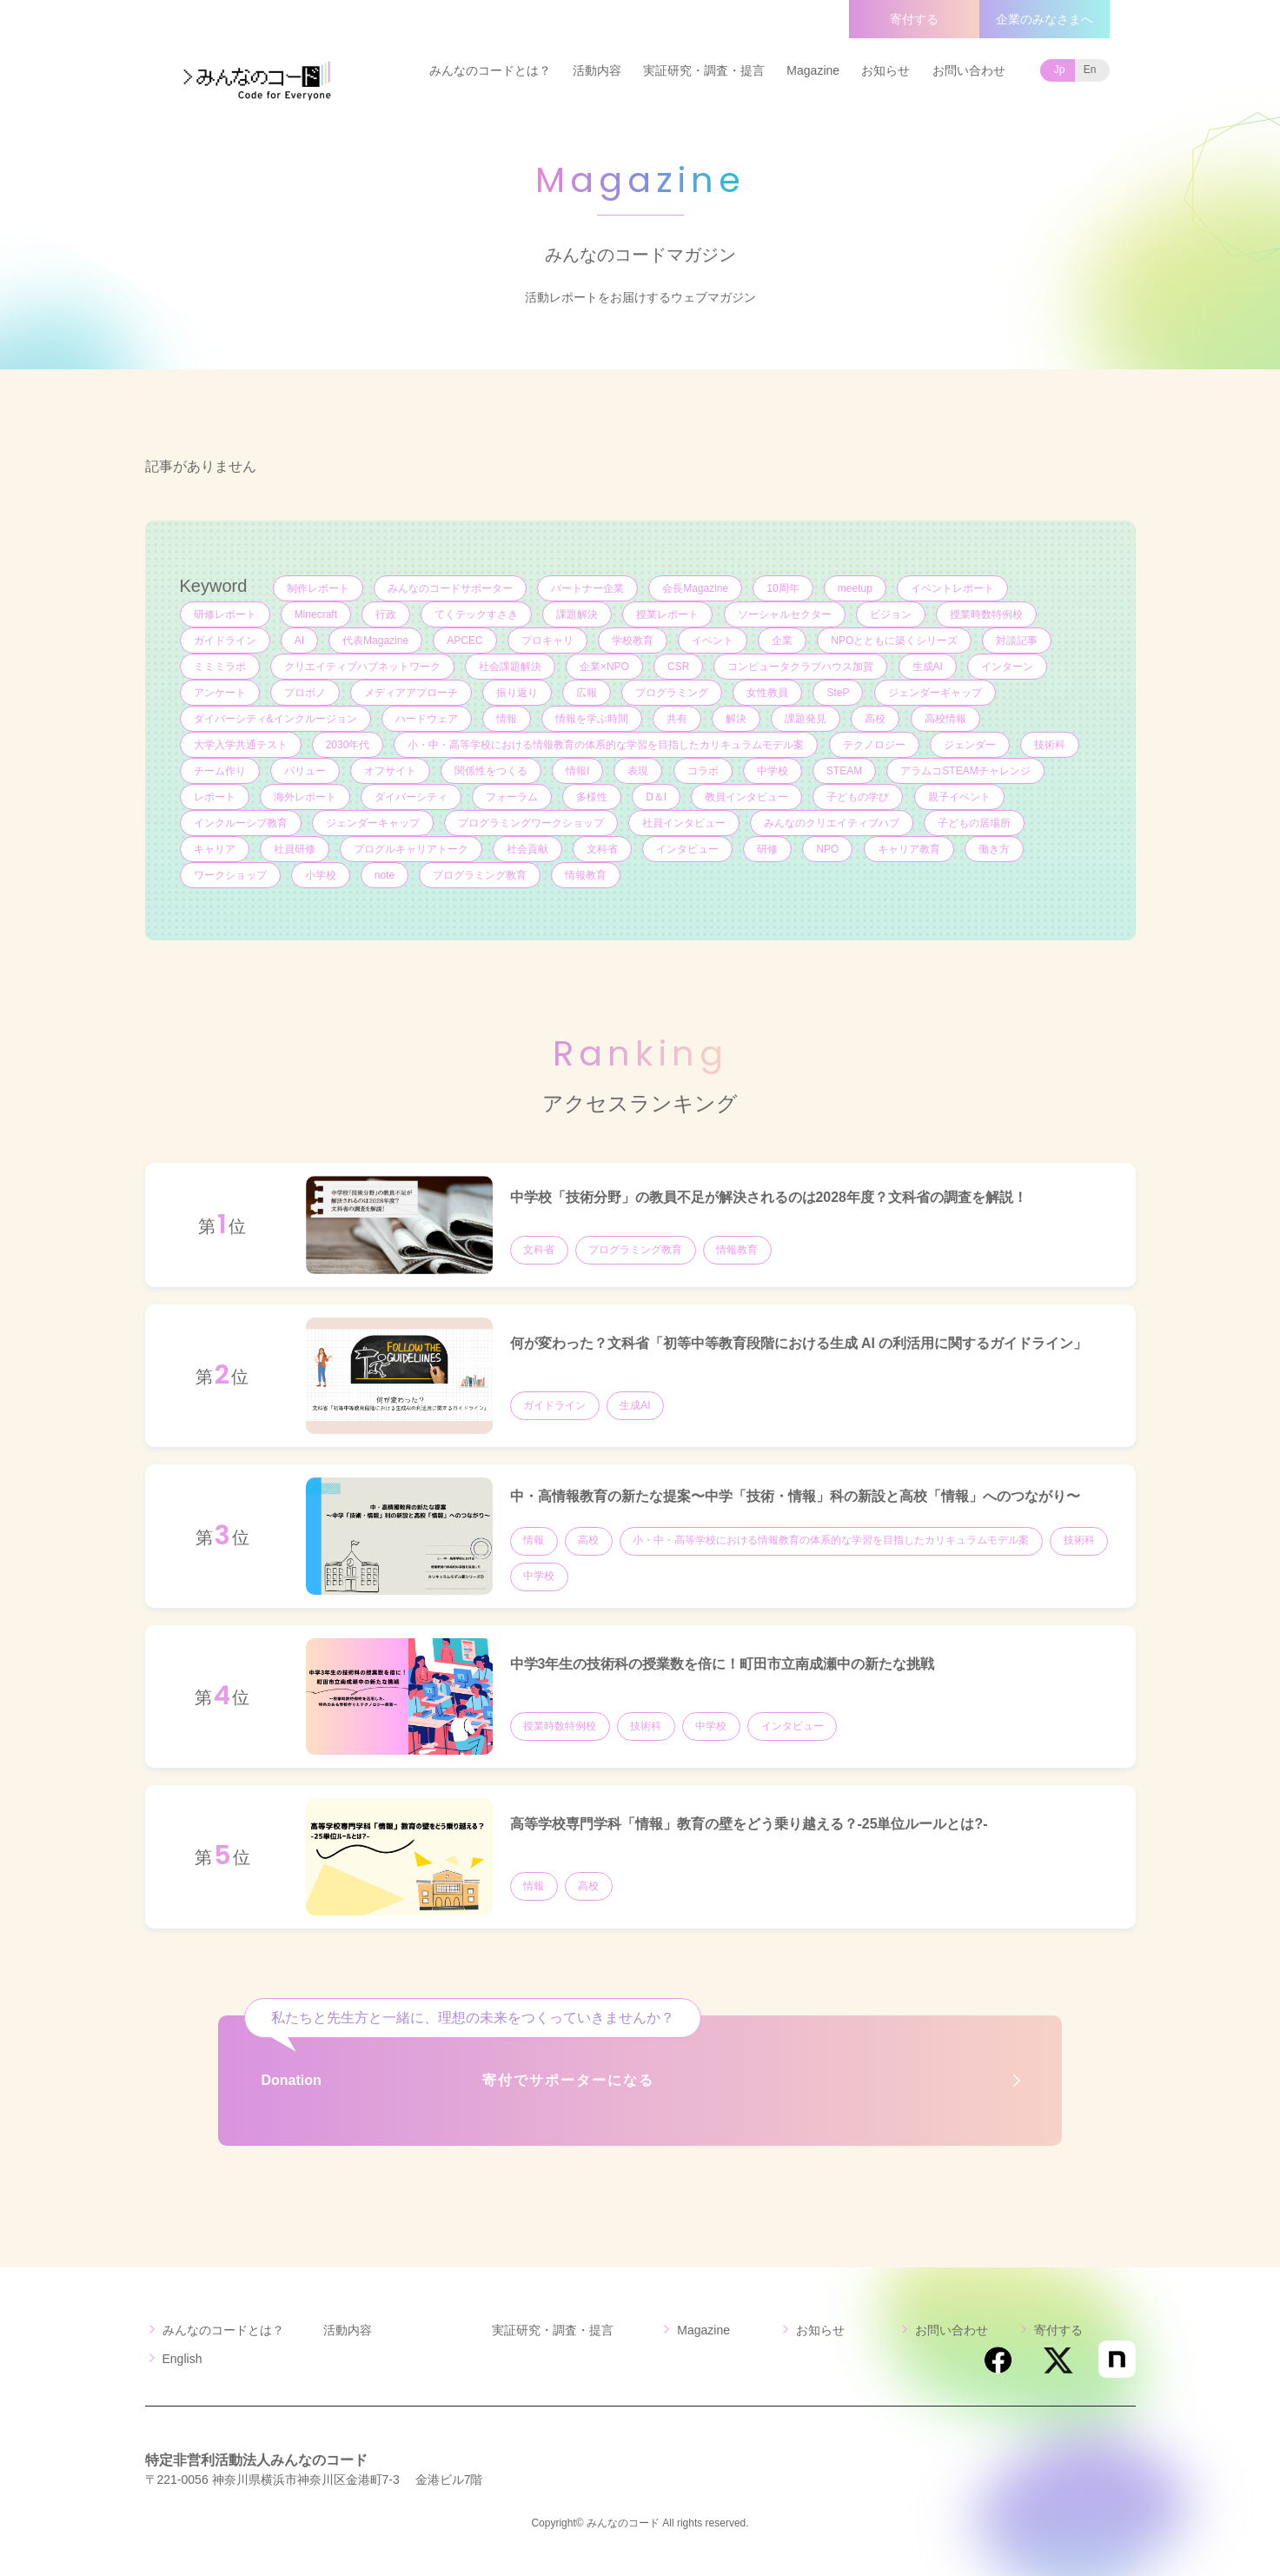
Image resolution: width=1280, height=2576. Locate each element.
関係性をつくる (491, 771)
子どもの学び (860, 797)
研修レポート (225, 614)
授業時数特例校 (988, 614)
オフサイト (390, 771)
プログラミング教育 (480, 875)
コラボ (704, 771)
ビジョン (892, 614)
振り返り (518, 693)
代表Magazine (376, 640)
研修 (769, 849)
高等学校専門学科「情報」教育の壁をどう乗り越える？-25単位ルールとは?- (749, 1823)
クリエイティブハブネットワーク (362, 667)
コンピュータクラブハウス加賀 (802, 667)
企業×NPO (605, 667)
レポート (214, 797)
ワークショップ (230, 875)
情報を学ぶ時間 (592, 719)
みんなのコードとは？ (490, 70)
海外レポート (305, 797)
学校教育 (633, 640)
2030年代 (348, 745)
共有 (677, 719)
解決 (737, 719)
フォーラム (513, 797)
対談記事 (1019, 640)
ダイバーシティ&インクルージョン (275, 719)
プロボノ (305, 693)
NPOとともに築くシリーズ (896, 640)
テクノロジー (875, 745)
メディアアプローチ (411, 693)
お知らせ (885, 70)
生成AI (929, 667)
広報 (587, 693)
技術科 (1050, 745)
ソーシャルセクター (786, 614)
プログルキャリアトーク (411, 849)
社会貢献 (528, 849)
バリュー (305, 771)
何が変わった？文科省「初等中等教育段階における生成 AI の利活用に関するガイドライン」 (799, 1343)
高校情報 (947, 719)
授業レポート (669, 614)
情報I (578, 771)
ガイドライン (225, 640)
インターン (1009, 667)
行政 (386, 614)
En (1090, 69)
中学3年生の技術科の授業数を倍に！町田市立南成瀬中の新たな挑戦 (722, 1663)
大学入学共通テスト (241, 745)
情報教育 (587, 875)
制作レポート (318, 588)
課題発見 (807, 719)
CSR (679, 667)
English (182, 2359)
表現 (639, 771)
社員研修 (294, 849)
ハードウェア (426, 719)
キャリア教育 (910, 849)
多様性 (592, 797)
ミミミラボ (220, 667)
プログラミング (673, 693)
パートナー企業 (588, 588)
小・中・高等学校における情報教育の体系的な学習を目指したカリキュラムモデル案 (606, 745)
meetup (856, 588)
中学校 (774, 771)
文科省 (603, 849)
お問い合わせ (968, 70)
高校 (877, 719)
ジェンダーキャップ (373, 823)
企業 (783, 640)
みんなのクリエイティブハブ (832, 823)
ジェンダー (971, 745)
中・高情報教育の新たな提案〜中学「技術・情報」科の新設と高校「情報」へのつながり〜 (795, 1496)
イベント (714, 640)
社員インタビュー (684, 823)
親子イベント (961, 797)
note (385, 875)
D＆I (657, 797)
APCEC (465, 640)
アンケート (220, 693)
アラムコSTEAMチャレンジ (967, 771)
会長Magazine (696, 588)
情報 (506, 719)
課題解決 (579, 614)
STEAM (846, 771)
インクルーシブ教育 (241, 823)
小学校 (320, 875)
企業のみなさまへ (1044, 19)
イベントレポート (954, 588)
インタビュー (689, 849)
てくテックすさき (477, 614)
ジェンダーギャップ (937, 693)
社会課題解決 (510, 667)
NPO (830, 849)
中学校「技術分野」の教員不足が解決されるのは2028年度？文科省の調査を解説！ (769, 1197)
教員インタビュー (748, 797)
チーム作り (220, 771)
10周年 (784, 588)
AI (299, 640)
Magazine (812, 70)
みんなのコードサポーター (450, 588)
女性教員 (769, 693)
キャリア (214, 849)
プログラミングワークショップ (531, 823)
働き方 (996, 849)
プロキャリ (548, 640)
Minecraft (316, 614)
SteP (840, 693)
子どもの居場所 (975, 823)
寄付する (914, 19)
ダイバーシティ (411, 797)
